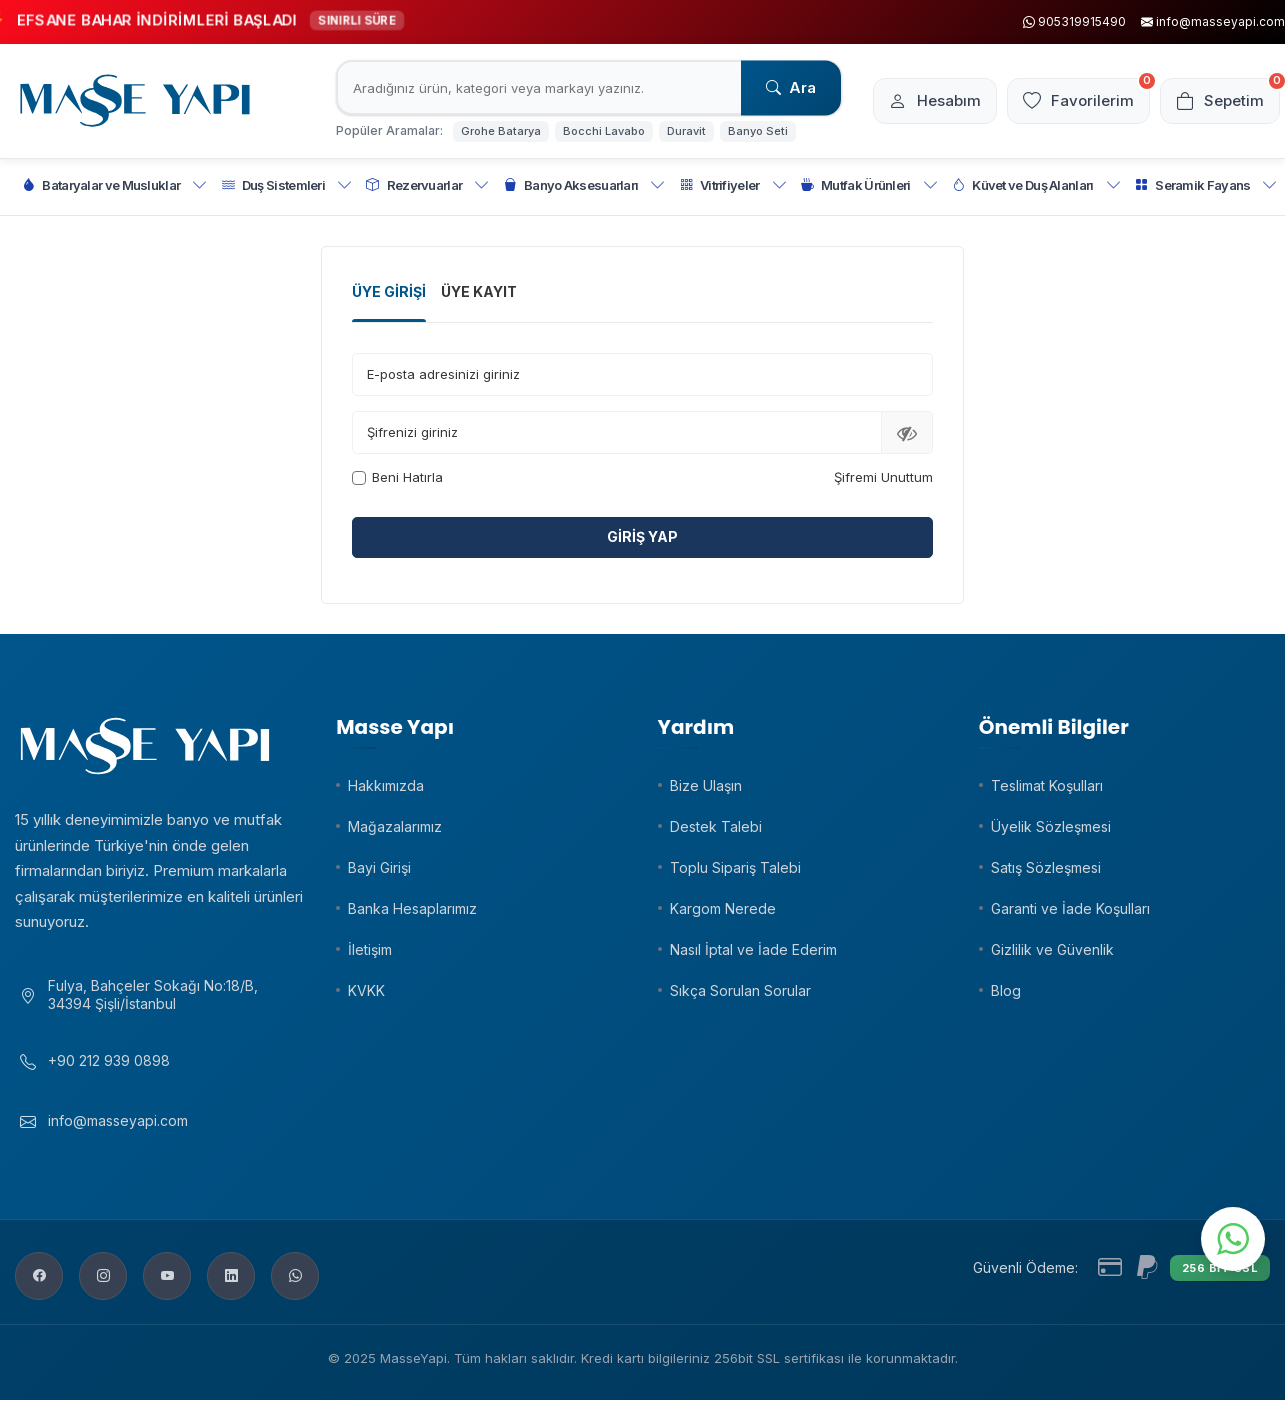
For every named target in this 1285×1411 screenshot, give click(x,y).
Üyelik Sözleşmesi (1051, 826)
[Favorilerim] (1078, 101)
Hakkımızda (386, 785)
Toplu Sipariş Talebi (735, 867)
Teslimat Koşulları (1047, 785)
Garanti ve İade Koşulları (1070, 908)
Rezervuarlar (427, 185)
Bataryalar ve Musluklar (115, 185)
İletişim (370, 949)
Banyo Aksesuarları (585, 185)
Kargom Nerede (723, 908)
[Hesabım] (935, 101)
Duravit (686, 131)
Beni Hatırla (397, 477)
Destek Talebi (716, 826)
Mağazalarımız (395, 826)
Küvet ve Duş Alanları (1036, 185)
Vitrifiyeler (733, 185)
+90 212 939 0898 (109, 1060)
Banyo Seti (758, 131)
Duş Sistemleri (287, 185)
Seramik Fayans (1206, 185)
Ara (791, 87)
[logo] (135, 101)
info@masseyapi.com (118, 1120)
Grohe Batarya (501, 131)
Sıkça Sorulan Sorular (740, 990)
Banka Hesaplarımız (412, 908)
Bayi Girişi (379, 867)
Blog (1006, 990)
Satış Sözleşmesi (1046, 867)
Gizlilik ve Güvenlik (1052, 949)
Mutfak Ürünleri (869, 185)
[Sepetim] (1220, 101)
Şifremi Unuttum (883, 477)
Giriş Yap (642, 536)
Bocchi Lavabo (604, 131)
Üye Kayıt (479, 291)
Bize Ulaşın (706, 785)
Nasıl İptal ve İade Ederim (753, 949)
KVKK (366, 990)
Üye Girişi (389, 291)
